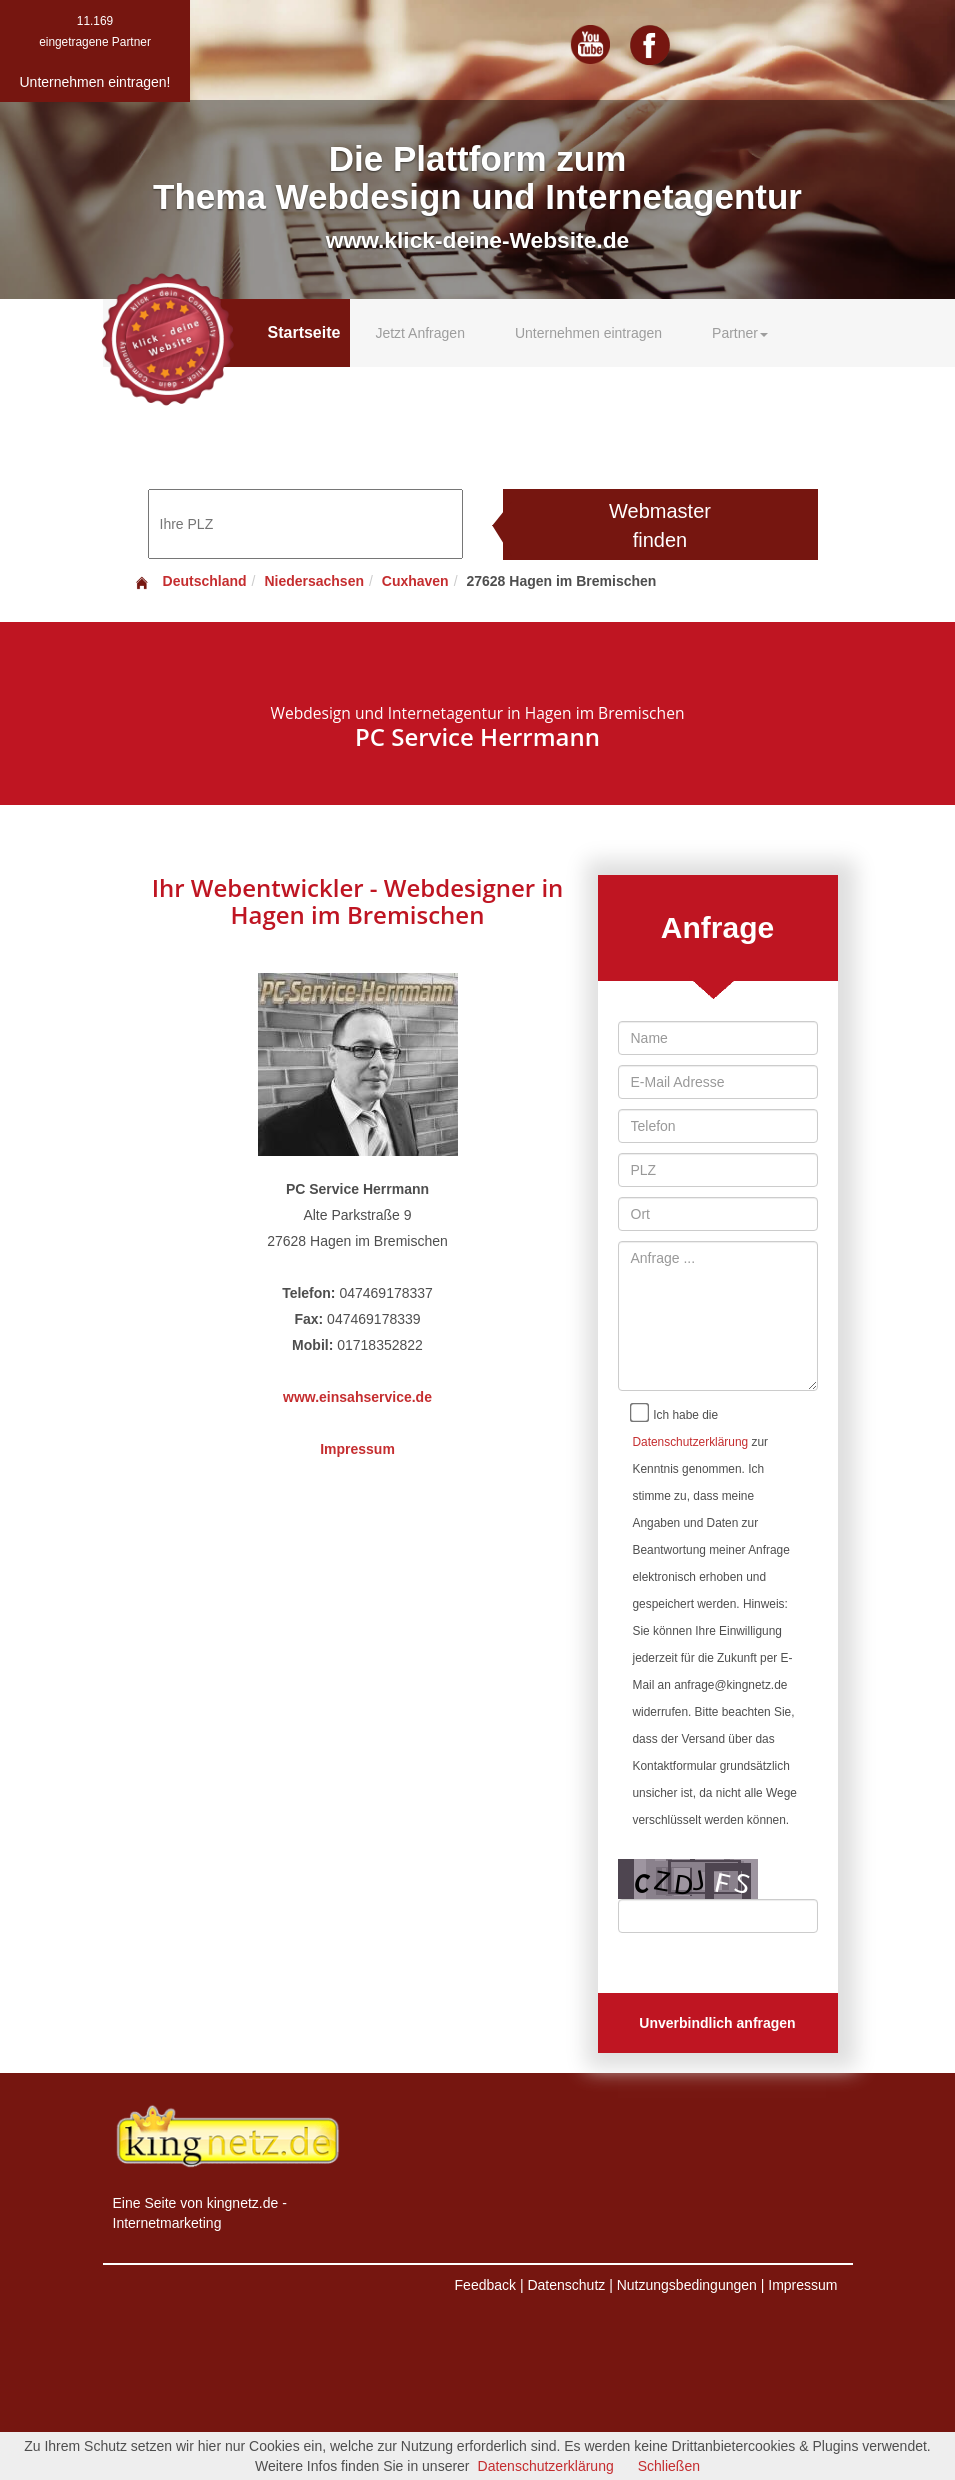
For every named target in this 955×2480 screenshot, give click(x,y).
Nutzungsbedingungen (687, 2285)
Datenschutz (566, 2285)
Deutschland (190, 581)
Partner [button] (740, 333)
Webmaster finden (660, 525)
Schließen (669, 2466)
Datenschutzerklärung (691, 1442)
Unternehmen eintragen (588, 333)
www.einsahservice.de (357, 1397)
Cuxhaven (415, 581)
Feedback (485, 2285)
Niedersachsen (314, 581)
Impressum (357, 1449)
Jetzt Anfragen (420, 333)
